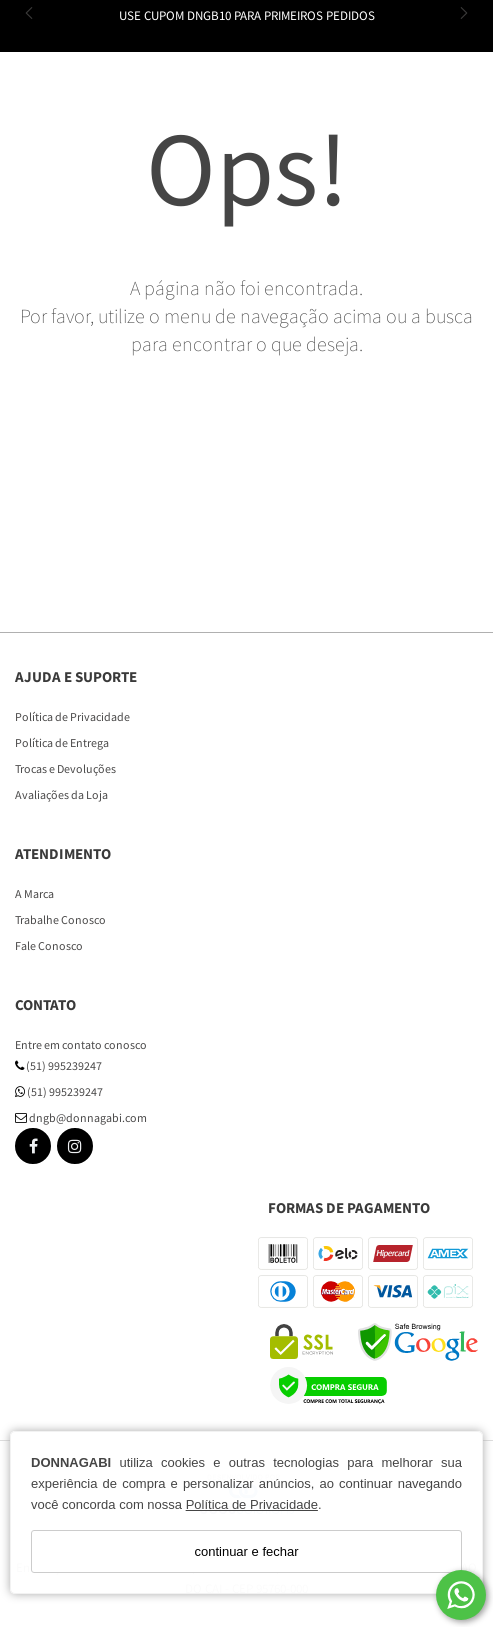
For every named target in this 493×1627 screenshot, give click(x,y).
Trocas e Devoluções (65, 768)
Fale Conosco (49, 945)
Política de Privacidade (252, 1504)
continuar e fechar (246, 1551)
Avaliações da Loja (61, 794)
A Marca (34, 893)
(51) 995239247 (58, 1065)
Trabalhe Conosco (60, 919)
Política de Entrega (62, 742)
